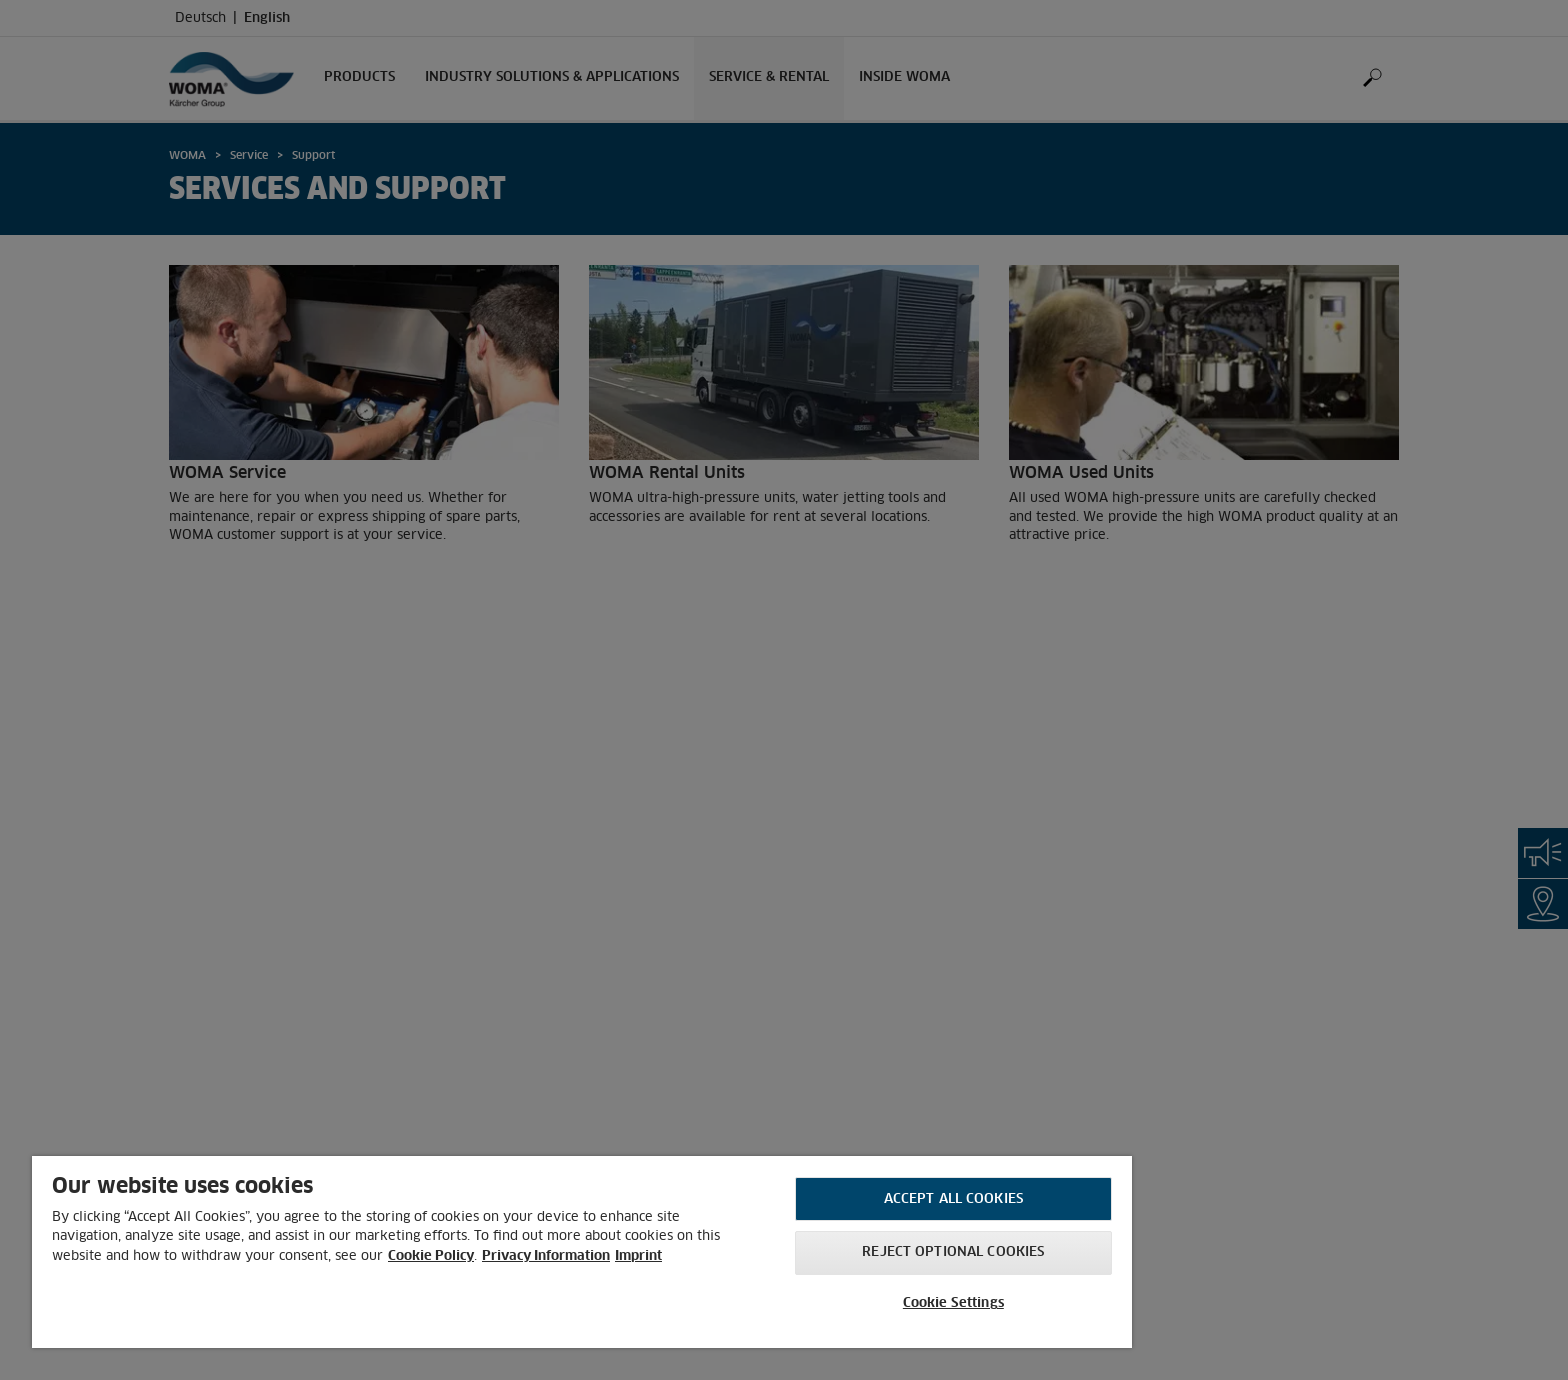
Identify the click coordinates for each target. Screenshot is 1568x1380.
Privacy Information (546, 1256)
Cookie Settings (953, 1303)
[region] (582, 1252)
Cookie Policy (431, 1256)
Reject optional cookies (953, 1252)
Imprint (638, 1256)
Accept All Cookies (953, 1199)
